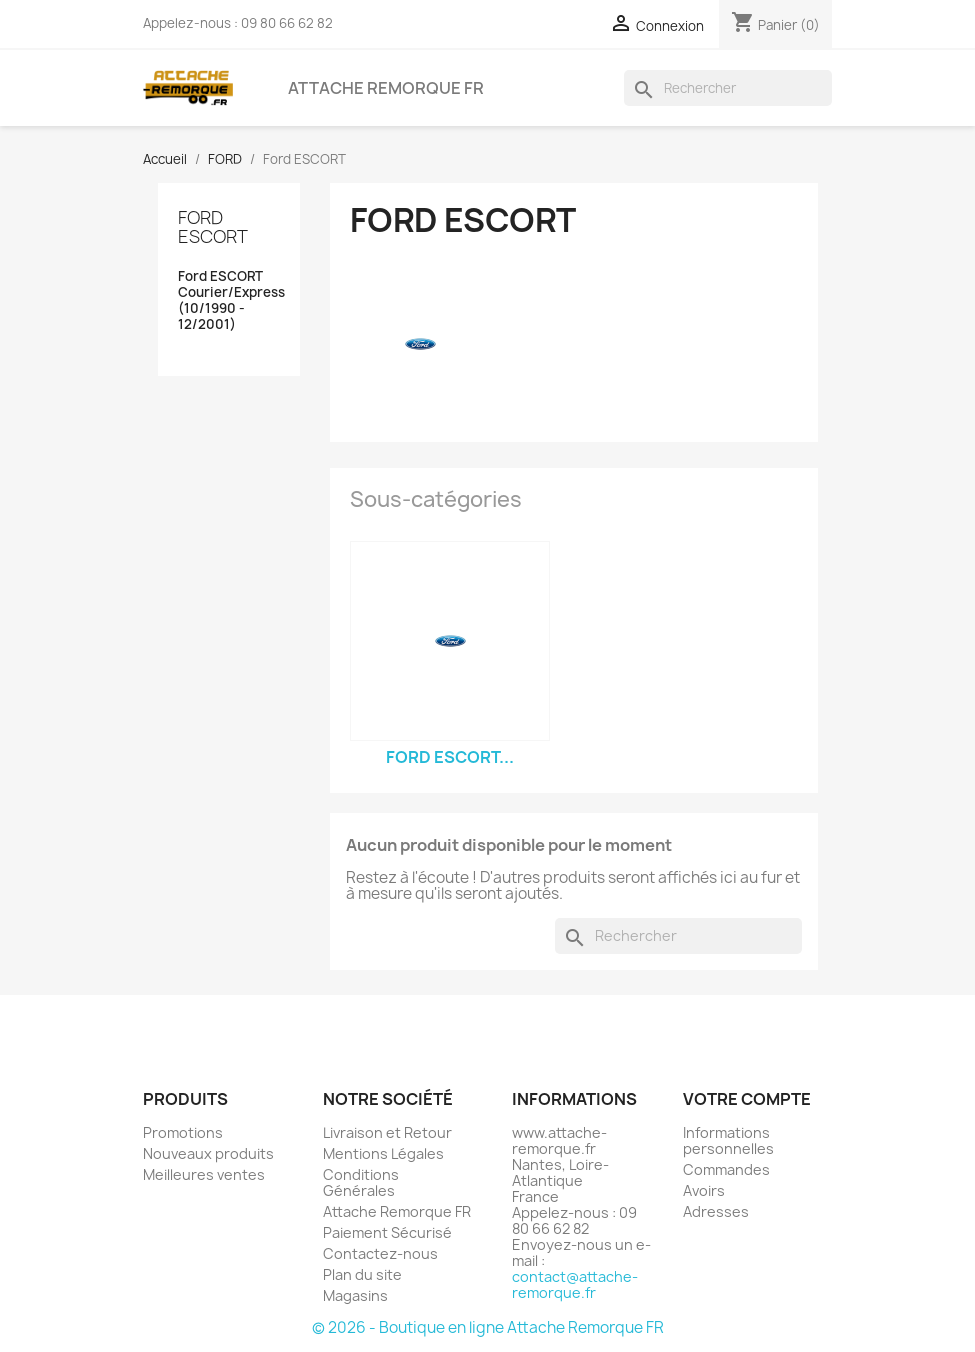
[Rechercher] (728, 88)
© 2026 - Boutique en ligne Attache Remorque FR (488, 1327)
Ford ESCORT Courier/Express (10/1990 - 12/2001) (229, 300)
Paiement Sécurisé (387, 1232)
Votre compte (747, 1099)
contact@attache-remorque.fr (575, 1284)
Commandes (726, 1169)
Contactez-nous (380, 1253)
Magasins (355, 1295)
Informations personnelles (728, 1140)
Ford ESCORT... (450, 757)
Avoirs (704, 1190)
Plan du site (362, 1274)
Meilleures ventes (204, 1174)
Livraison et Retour (387, 1132)
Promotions (183, 1132)
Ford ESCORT (213, 227)
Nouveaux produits (208, 1153)
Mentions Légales (383, 1153)
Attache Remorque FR (386, 88)
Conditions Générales (361, 1182)
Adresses (716, 1211)
